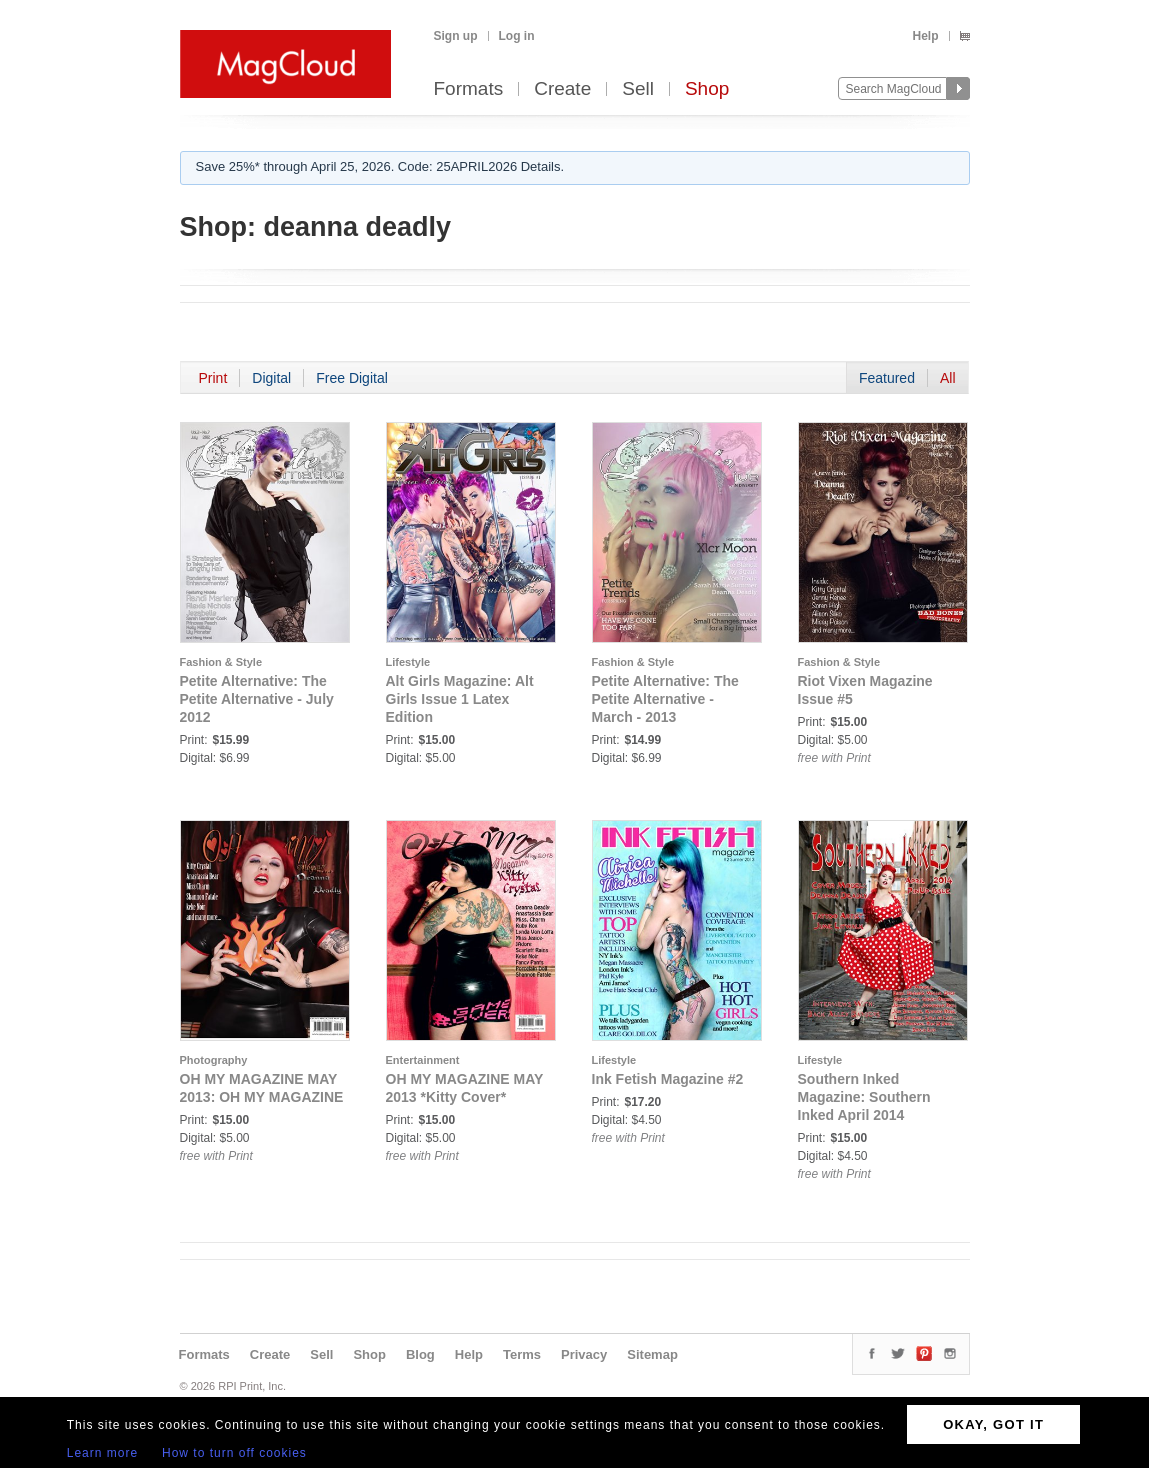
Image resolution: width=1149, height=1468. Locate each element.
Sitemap (652, 1354)
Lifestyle (408, 662)
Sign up (456, 36)
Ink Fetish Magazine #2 (668, 1079)
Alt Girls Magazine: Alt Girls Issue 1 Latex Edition (460, 699)
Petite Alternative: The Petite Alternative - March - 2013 (665, 699)
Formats (469, 89)
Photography (214, 1060)
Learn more (102, 1453)
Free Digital (352, 378)
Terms (522, 1354)
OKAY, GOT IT (993, 1424)
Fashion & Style (221, 662)
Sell (638, 89)
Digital (271, 378)
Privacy (584, 1354)
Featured (887, 378)
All (948, 378)
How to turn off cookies (234, 1453)
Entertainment (423, 1060)
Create (562, 89)
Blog (420, 1354)
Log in (517, 36)
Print (213, 378)
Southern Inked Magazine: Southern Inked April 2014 (864, 1097)
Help (925, 36)
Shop (707, 89)
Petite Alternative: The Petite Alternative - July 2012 (257, 699)
